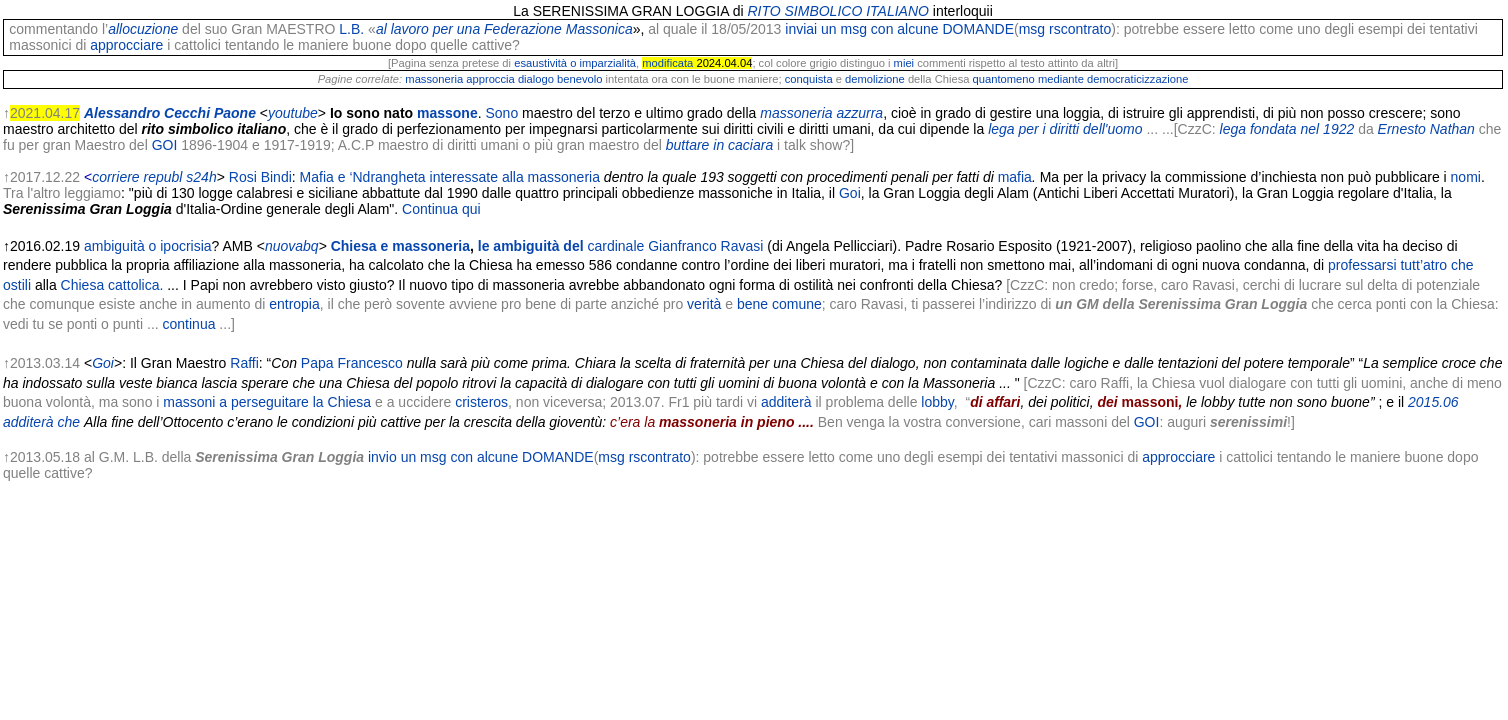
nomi (1466, 177)
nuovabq (292, 246)
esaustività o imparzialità (575, 63)
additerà (786, 402)
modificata (667, 63)
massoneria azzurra (821, 113)
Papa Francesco (352, 363)
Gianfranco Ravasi (705, 246)
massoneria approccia (459, 79)
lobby (937, 402)
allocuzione (143, 29)
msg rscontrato (1065, 29)
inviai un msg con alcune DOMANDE (899, 29)
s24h (201, 177)
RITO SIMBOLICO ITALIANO (838, 11)
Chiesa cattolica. (112, 285)
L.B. (351, 29)
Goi (850, 193)
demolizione (875, 79)
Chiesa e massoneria (400, 246)
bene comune (779, 304)
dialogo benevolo (560, 79)
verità (704, 304)
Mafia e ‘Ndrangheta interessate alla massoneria (450, 177)
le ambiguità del (561, 246)
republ (163, 177)
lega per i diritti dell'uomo (1065, 129)
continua (189, 324)
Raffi (244, 363)
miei (904, 63)
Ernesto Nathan (1426, 129)
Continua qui (441, 209)
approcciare (126, 45)
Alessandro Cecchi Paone (170, 113)
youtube (293, 113)
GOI (165, 145)
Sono (502, 113)
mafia (1015, 177)
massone (447, 113)
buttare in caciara (719, 145)
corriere (115, 177)
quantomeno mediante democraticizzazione (1081, 79)
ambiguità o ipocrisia (148, 246)
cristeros (481, 402)
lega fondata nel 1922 (1287, 129)
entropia (294, 304)
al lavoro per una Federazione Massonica (504, 29)
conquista (809, 79)
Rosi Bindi (260, 177)
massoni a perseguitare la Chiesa (267, 402)
